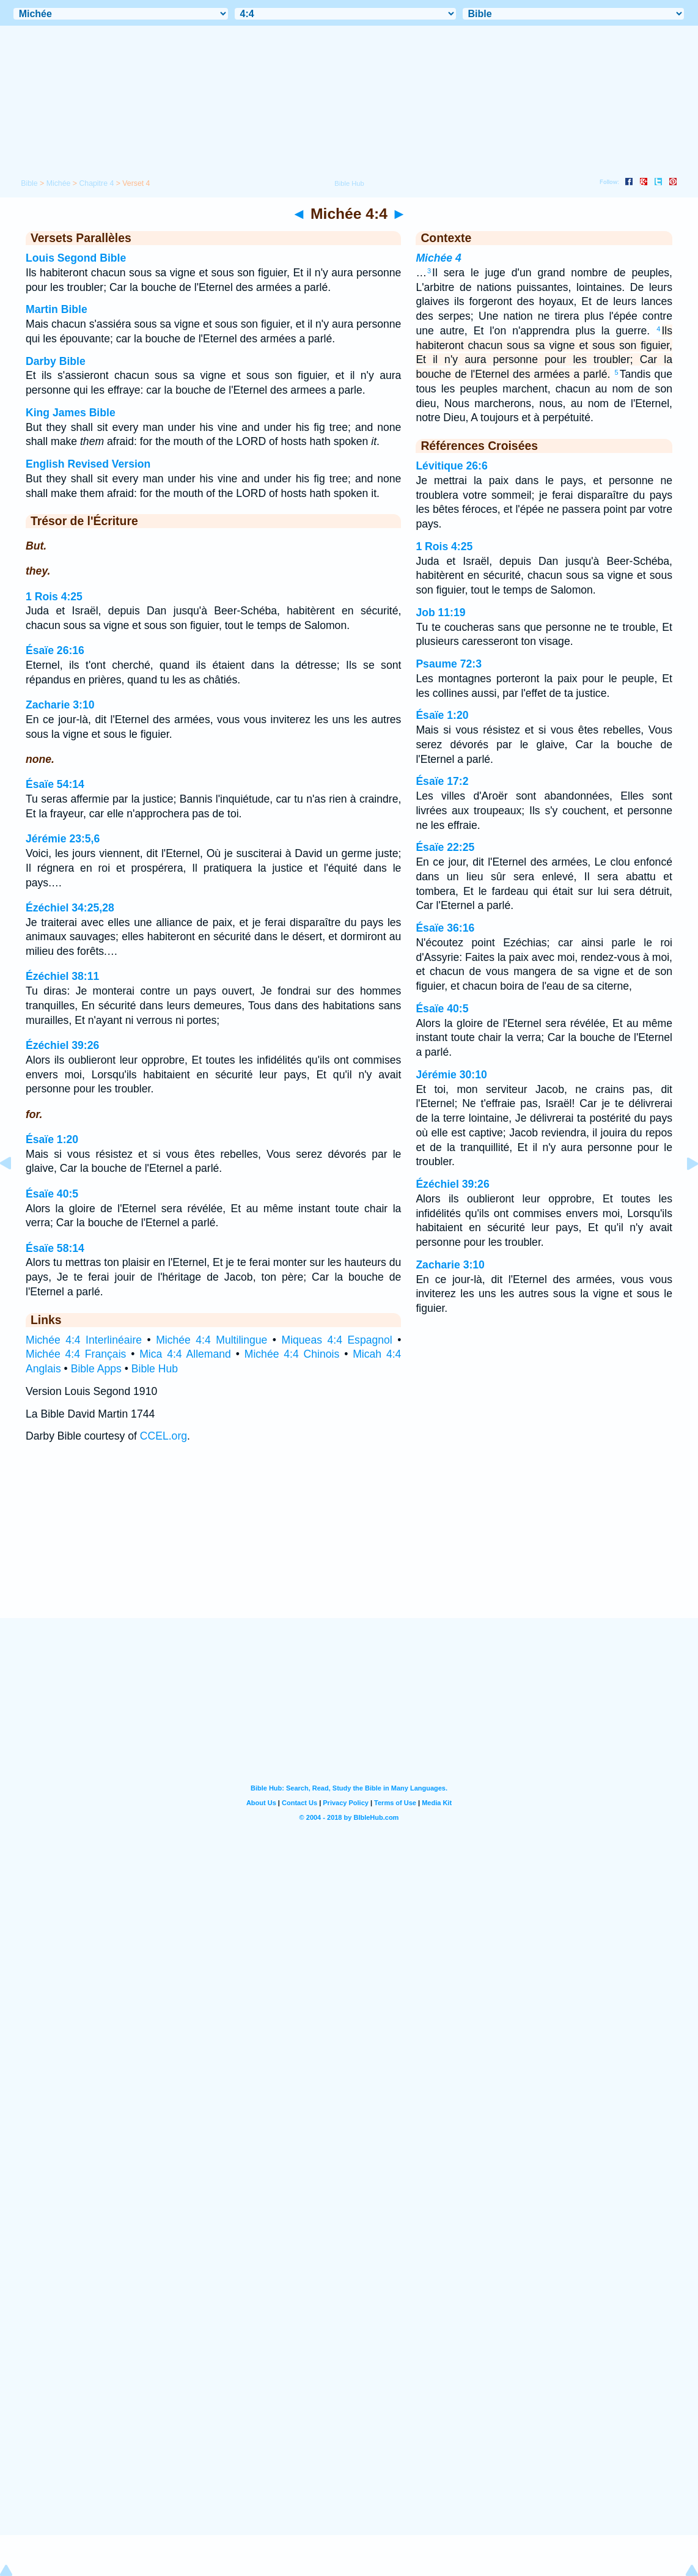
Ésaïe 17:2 (442, 781)
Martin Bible (56, 309)
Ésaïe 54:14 (55, 784)
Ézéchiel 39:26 (62, 1045)
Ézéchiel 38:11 (62, 976)
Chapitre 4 (96, 183)
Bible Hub (154, 1369)
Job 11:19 (440, 612)
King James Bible (71, 413)
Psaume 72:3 (449, 664)
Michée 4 (438, 258)
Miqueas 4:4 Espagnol (336, 1340)
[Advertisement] (349, 1543)
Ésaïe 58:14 (55, 1248)
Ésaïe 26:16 (55, 650)
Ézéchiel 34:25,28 (70, 908)
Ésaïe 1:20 (52, 1139)
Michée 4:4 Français (76, 1354)
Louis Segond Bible (76, 258)
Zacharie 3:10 (60, 705)
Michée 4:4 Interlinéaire (84, 1340)
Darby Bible (56, 361)
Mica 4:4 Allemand (185, 1354)
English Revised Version (88, 464)
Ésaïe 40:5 (52, 1194)
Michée (58, 183)
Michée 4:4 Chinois (292, 1354)
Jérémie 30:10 (451, 1075)
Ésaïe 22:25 (445, 847)
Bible (29, 183)
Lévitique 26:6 (451, 466)
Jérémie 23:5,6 (63, 839)
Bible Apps (96, 1369)
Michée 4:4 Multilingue (211, 1340)
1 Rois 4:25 (54, 597)
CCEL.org (163, 1436)
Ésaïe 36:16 (445, 928)
